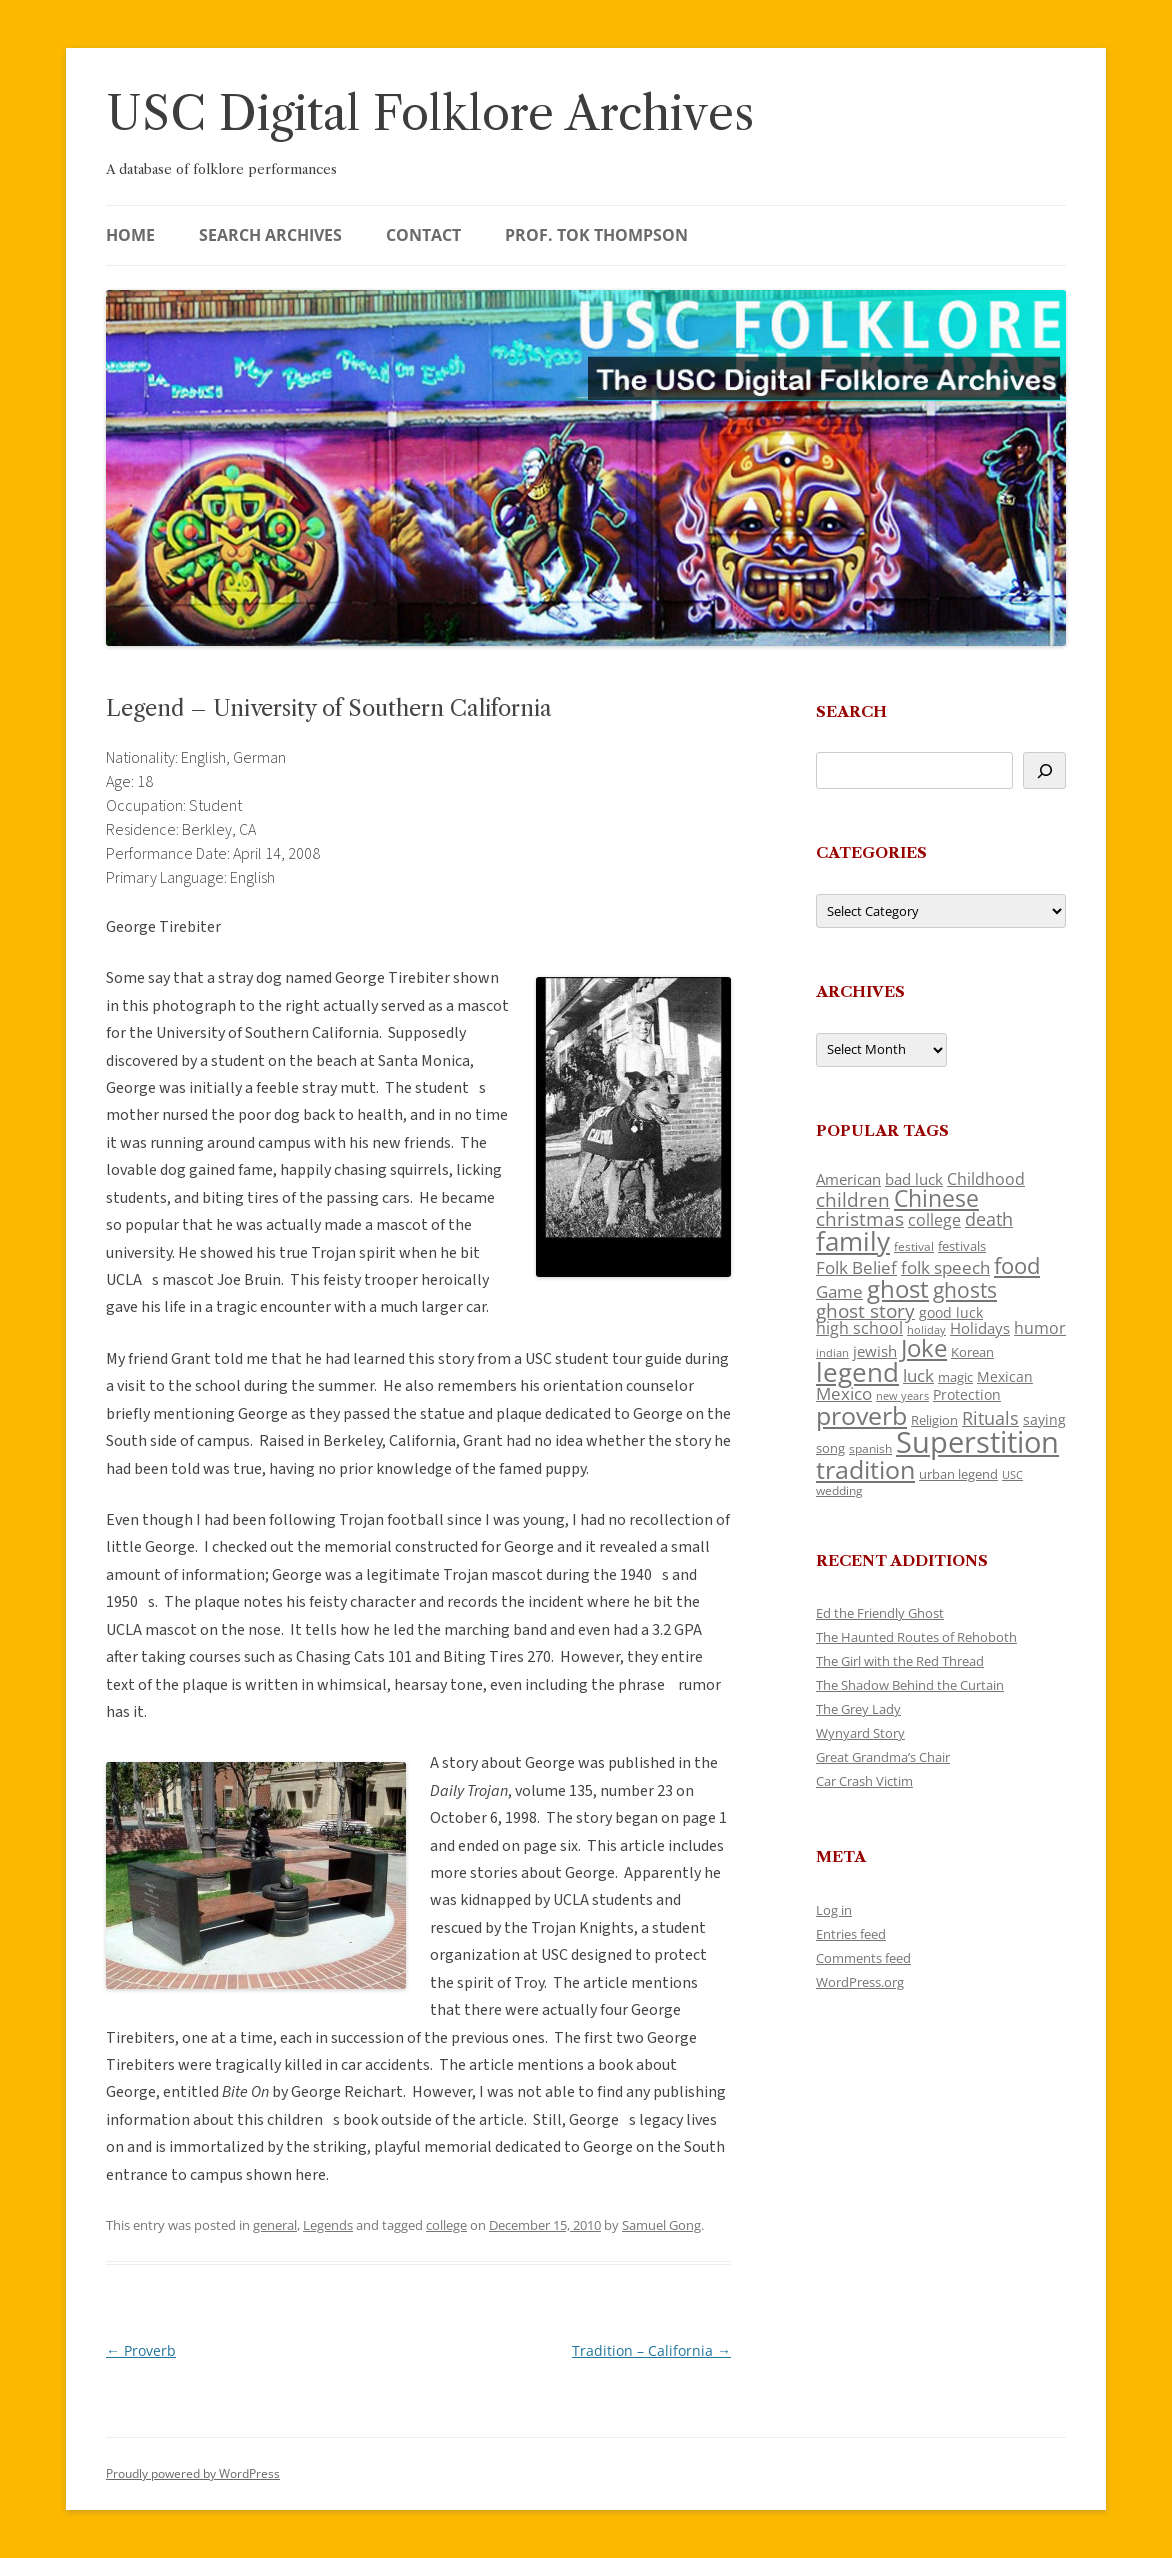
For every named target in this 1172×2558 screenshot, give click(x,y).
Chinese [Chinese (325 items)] (936, 1198)
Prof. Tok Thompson (596, 235)
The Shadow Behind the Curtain (910, 1685)
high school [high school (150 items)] (859, 1328)
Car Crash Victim (864, 1781)
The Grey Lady (858, 1709)
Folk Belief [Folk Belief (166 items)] (856, 1267)
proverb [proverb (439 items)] (861, 1415)
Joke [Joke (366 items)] (924, 1348)
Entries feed (851, 1934)
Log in (834, 1910)
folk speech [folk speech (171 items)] (945, 1267)
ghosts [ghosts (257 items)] (965, 1290)
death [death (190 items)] (989, 1219)
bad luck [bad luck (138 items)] (914, 1179)
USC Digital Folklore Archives (430, 113)
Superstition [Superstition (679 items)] (977, 1442)
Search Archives (270, 235)
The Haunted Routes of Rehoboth (916, 1637)
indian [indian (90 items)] (832, 1352)
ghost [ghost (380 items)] (898, 1288)
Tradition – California (651, 2350)
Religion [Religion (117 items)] (934, 1420)
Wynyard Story (860, 1733)
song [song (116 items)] (830, 1448)
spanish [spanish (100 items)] (870, 1448)
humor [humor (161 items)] (1040, 1328)
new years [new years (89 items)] (902, 1395)
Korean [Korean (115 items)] (972, 1352)
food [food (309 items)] (1017, 1265)
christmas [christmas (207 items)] (860, 1218)
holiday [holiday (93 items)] (926, 1329)
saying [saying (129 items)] (1044, 1419)
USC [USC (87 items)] (1012, 1475)
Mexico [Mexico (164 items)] (844, 1393)
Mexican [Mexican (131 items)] (1005, 1376)
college (446, 2225)
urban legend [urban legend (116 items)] (958, 1474)
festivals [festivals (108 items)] (962, 1246)
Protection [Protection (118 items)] (967, 1394)
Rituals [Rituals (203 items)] (990, 1417)
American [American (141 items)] (848, 1179)
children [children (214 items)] (853, 1200)
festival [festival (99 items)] (914, 1246)
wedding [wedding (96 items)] (839, 1490)
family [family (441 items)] (853, 1241)
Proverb (141, 2350)
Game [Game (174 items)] (839, 1291)
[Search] (1044, 770)
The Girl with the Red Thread (900, 1661)
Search (851, 711)
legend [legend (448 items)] (857, 1372)
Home (130, 235)
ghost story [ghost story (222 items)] (865, 1310)
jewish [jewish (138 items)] (875, 1351)
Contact (423, 235)
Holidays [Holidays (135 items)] (980, 1328)
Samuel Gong (661, 2225)
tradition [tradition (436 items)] (865, 1469)
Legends (328, 2225)
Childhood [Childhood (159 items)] (986, 1179)
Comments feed (863, 1958)
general (275, 2225)
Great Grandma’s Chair (883, 1757)
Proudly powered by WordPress (193, 2473)
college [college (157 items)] (934, 1220)
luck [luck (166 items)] (918, 1375)
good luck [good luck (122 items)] (951, 1312)
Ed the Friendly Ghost (880, 1613)
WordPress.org (860, 1982)
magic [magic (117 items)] (955, 1377)
